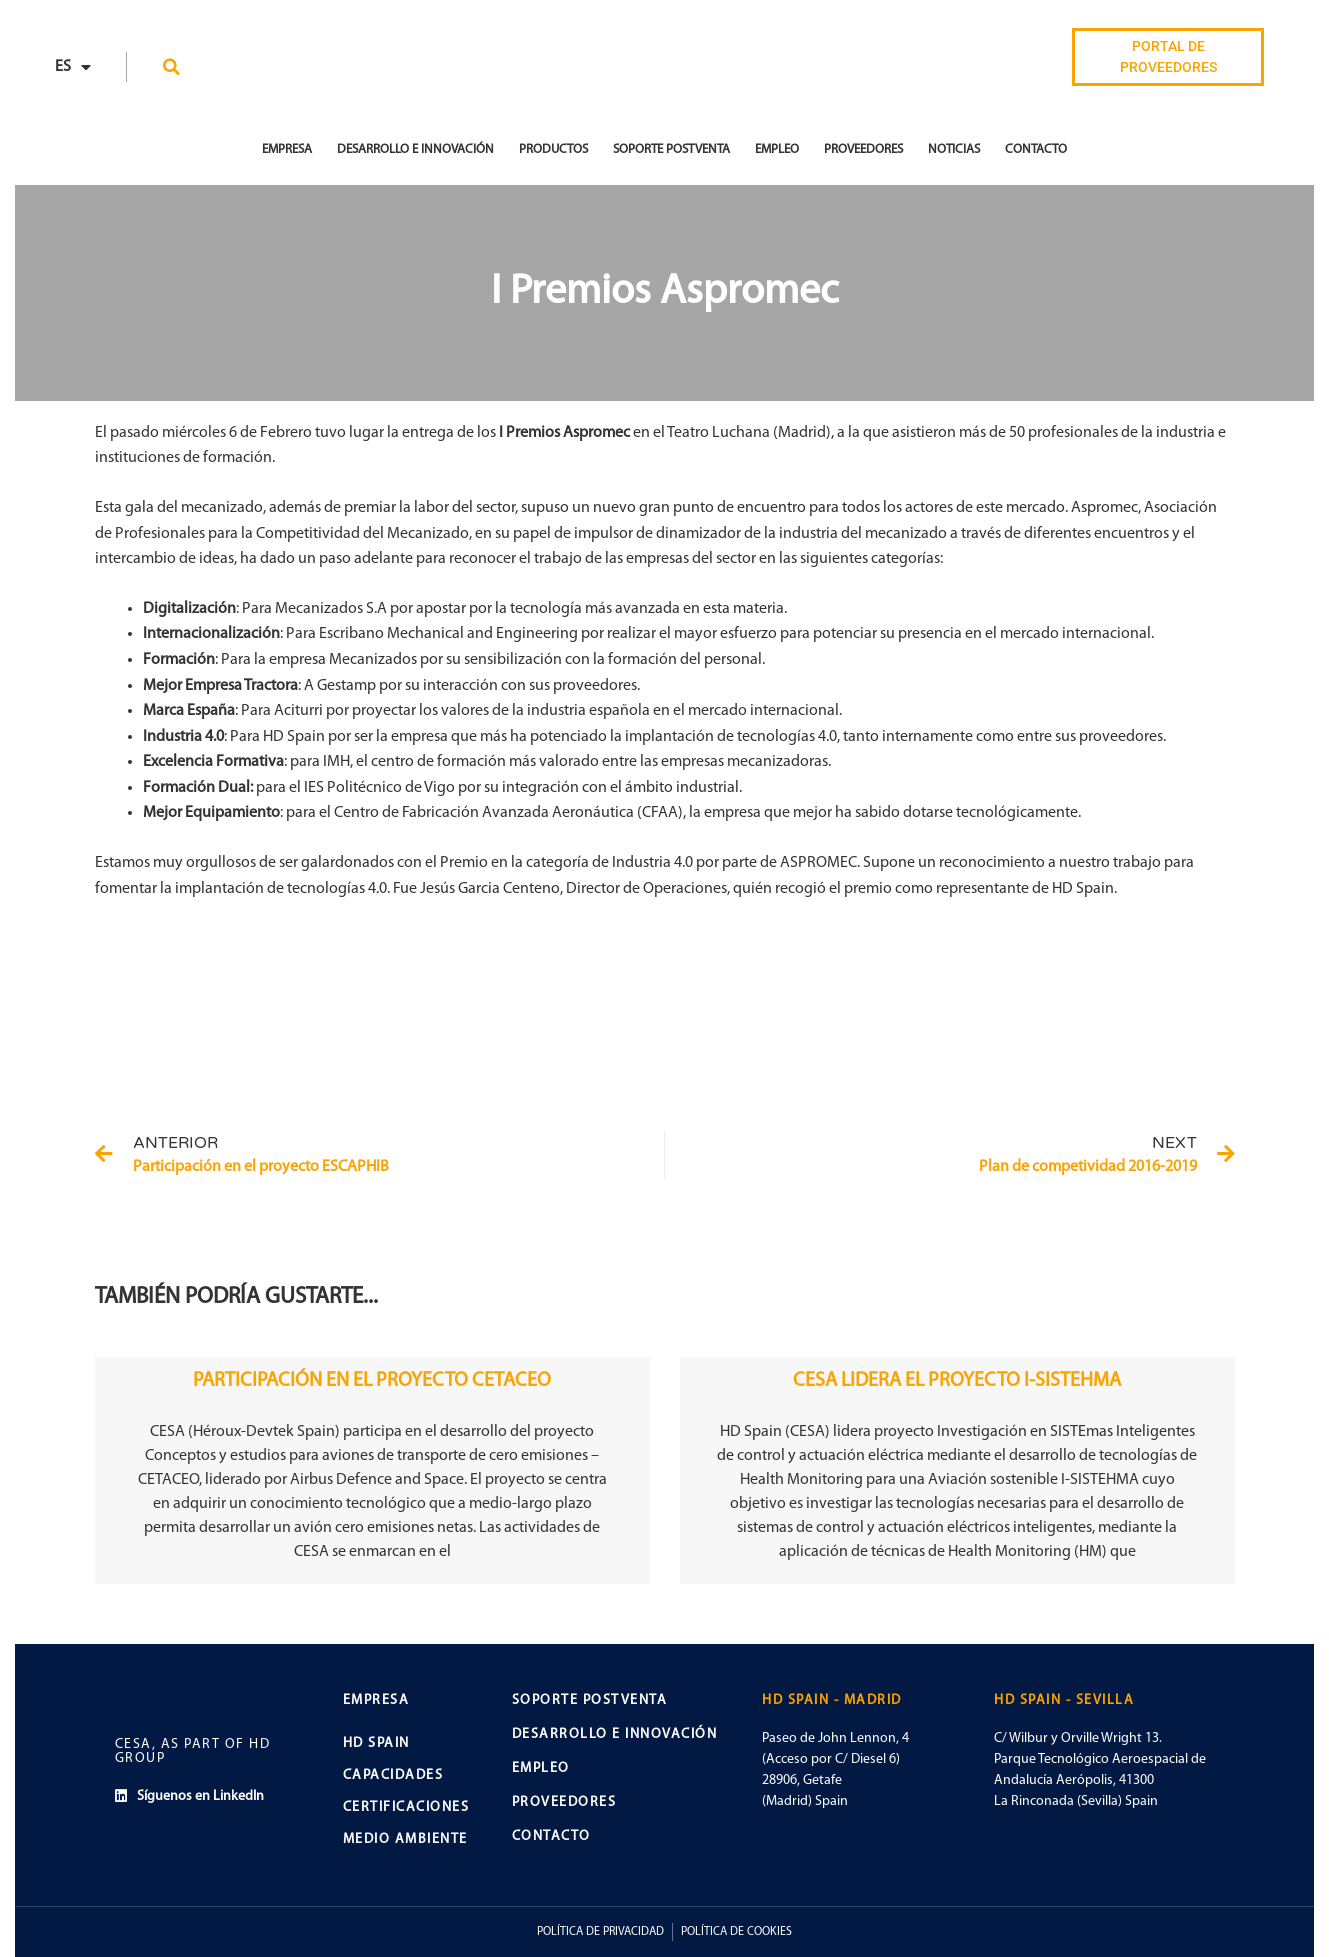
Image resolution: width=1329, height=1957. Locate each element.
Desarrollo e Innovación (415, 149)
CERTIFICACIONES (406, 1807)
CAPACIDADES (393, 1775)
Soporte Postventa (671, 149)
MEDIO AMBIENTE (405, 1839)
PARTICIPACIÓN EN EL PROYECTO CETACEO (372, 1381)
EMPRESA (287, 149)
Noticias (954, 149)
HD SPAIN (376, 1743)
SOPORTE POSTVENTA (590, 1700)
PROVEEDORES (564, 1802)
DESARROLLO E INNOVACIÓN (615, 1734)
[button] (171, 67)
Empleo (777, 149)
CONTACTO (551, 1836)
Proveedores (863, 149)
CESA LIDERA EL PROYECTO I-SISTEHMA (957, 1381)
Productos (553, 149)
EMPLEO (541, 1768)
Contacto (1036, 149)
